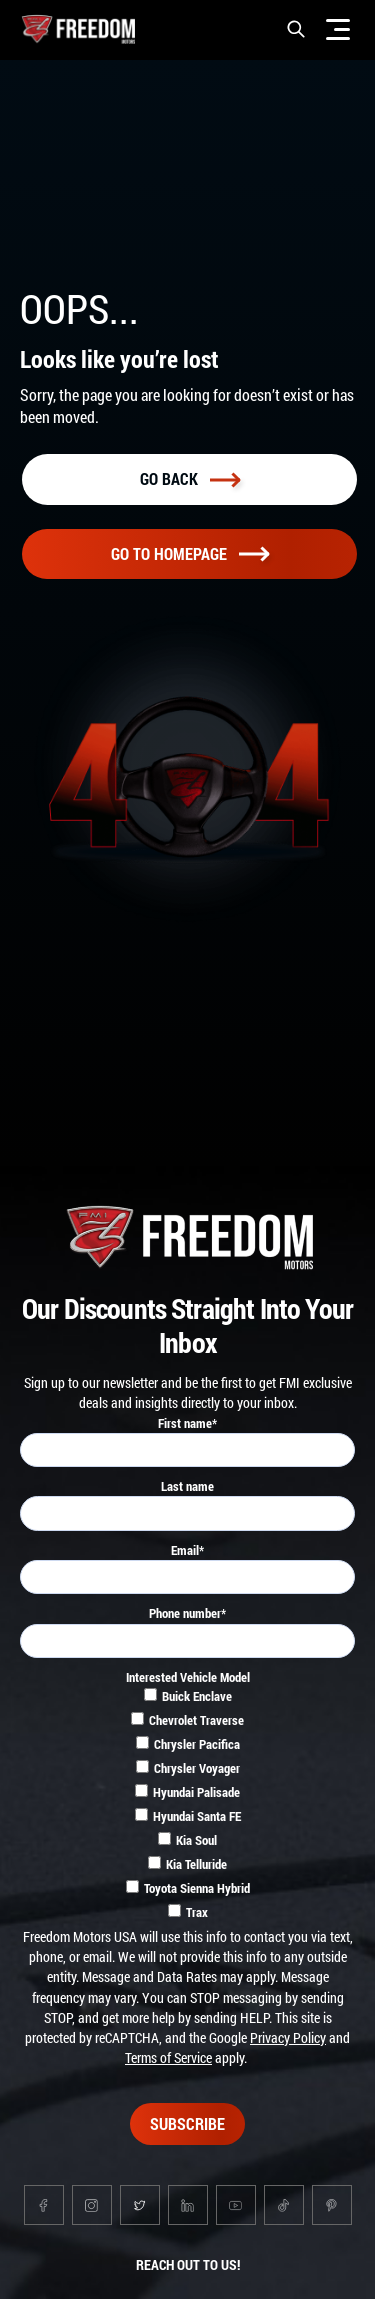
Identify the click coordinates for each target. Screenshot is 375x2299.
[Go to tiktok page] (284, 2205)
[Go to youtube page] (236, 2205)
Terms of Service (168, 2057)
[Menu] (338, 29)
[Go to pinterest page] (332, 2205)
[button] (296, 29)
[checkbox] (187, 1807)
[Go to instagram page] (92, 2205)
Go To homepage (190, 553)
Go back (190, 478)
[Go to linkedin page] (188, 2205)
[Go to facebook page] (44, 2205)
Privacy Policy (288, 2037)
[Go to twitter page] (140, 2205)
